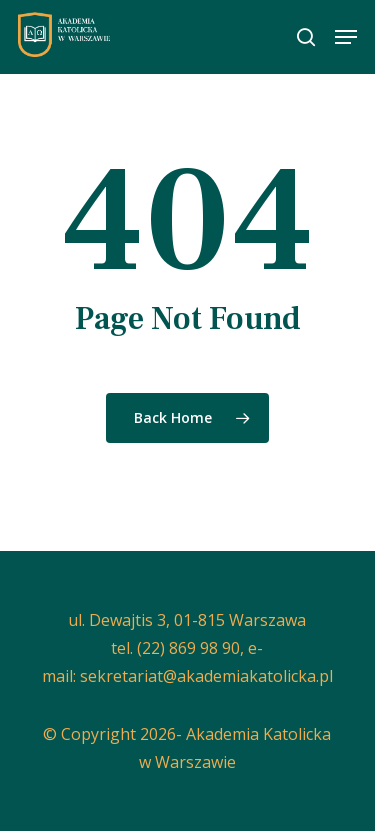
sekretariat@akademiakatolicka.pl (206, 676)
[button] (346, 37)
